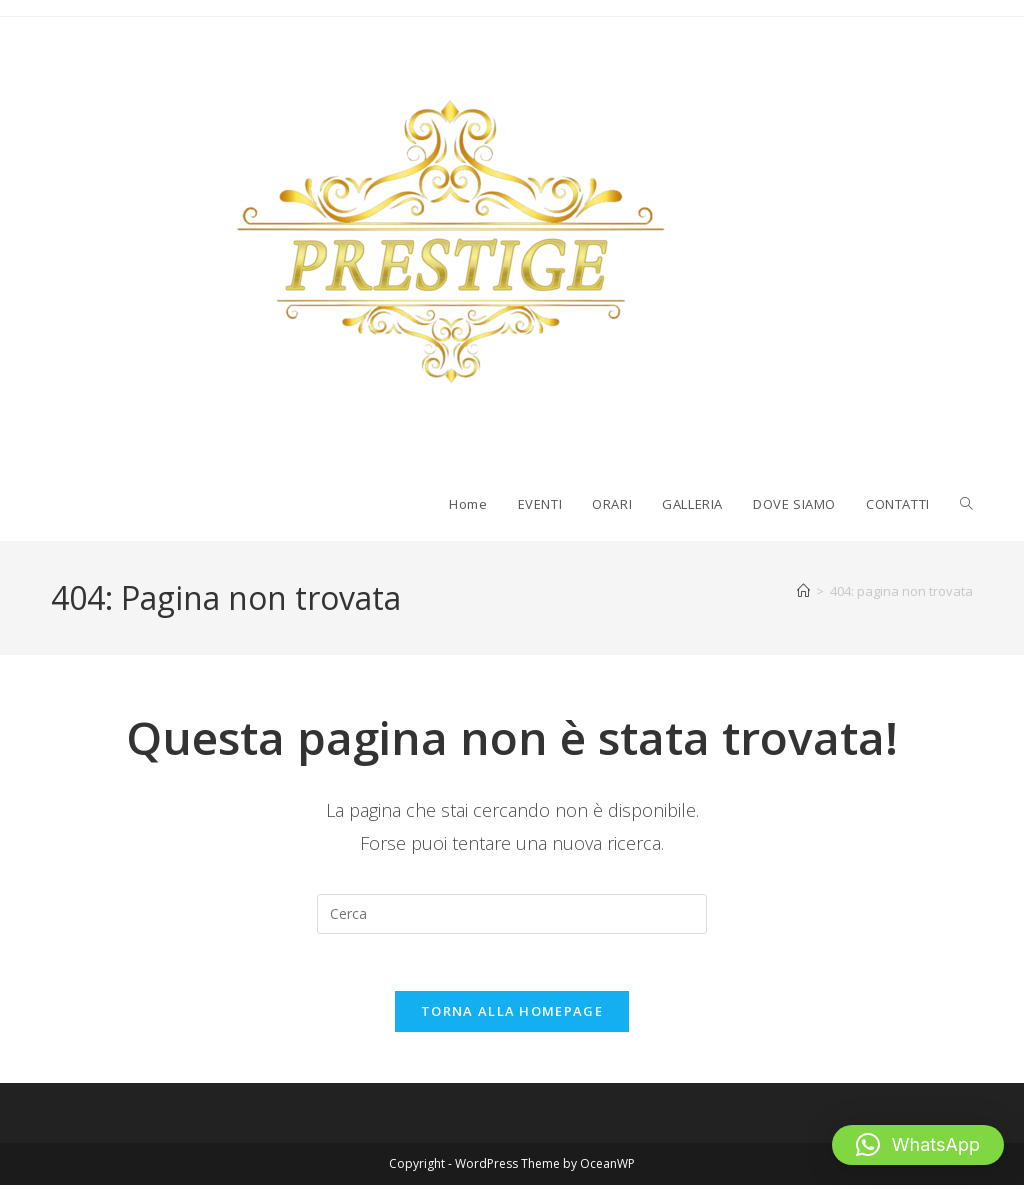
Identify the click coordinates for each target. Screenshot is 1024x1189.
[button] (918, 1145)
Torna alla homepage (512, 1015)
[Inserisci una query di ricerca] (512, 914)
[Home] (803, 591)
